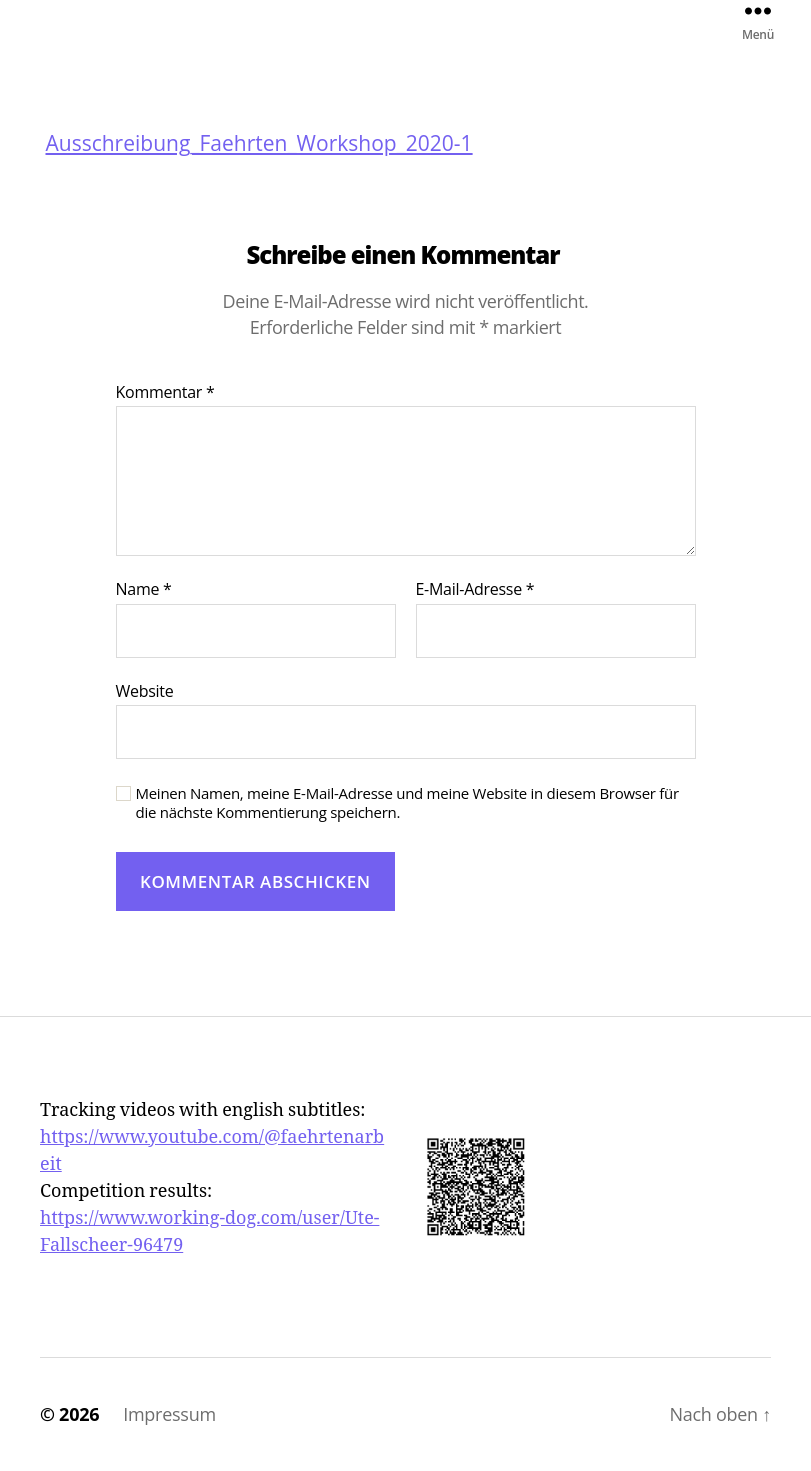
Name (144, 590)
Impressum (169, 1414)
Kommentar (165, 393)
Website (145, 690)
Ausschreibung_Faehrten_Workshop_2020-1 (259, 144)
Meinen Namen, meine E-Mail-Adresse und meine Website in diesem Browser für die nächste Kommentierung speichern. (407, 803)
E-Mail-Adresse (475, 590)
